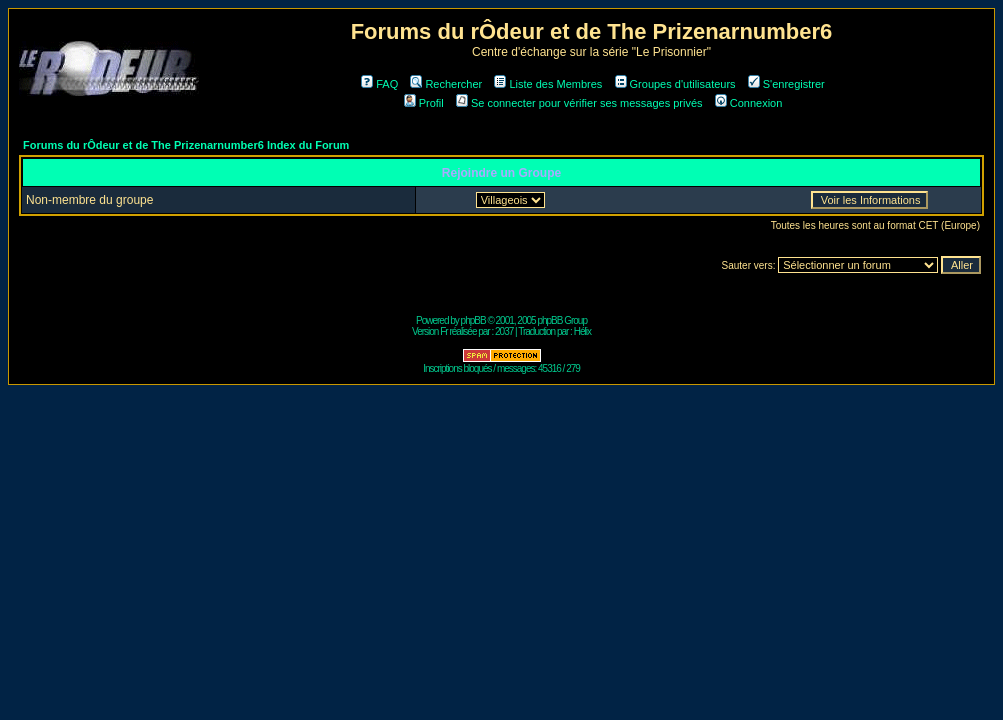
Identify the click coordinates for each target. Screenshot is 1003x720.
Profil (424, 103)
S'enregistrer (786, 84)
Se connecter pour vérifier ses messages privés (579, 103)
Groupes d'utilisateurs (675, 84)
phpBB (473, 320)
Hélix (582, 331)
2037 (504, 331)
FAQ (379, 84)
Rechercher (446, 84)
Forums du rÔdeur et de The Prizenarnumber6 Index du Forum (186, 145)
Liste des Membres (548, 84)
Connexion (749, 103)
